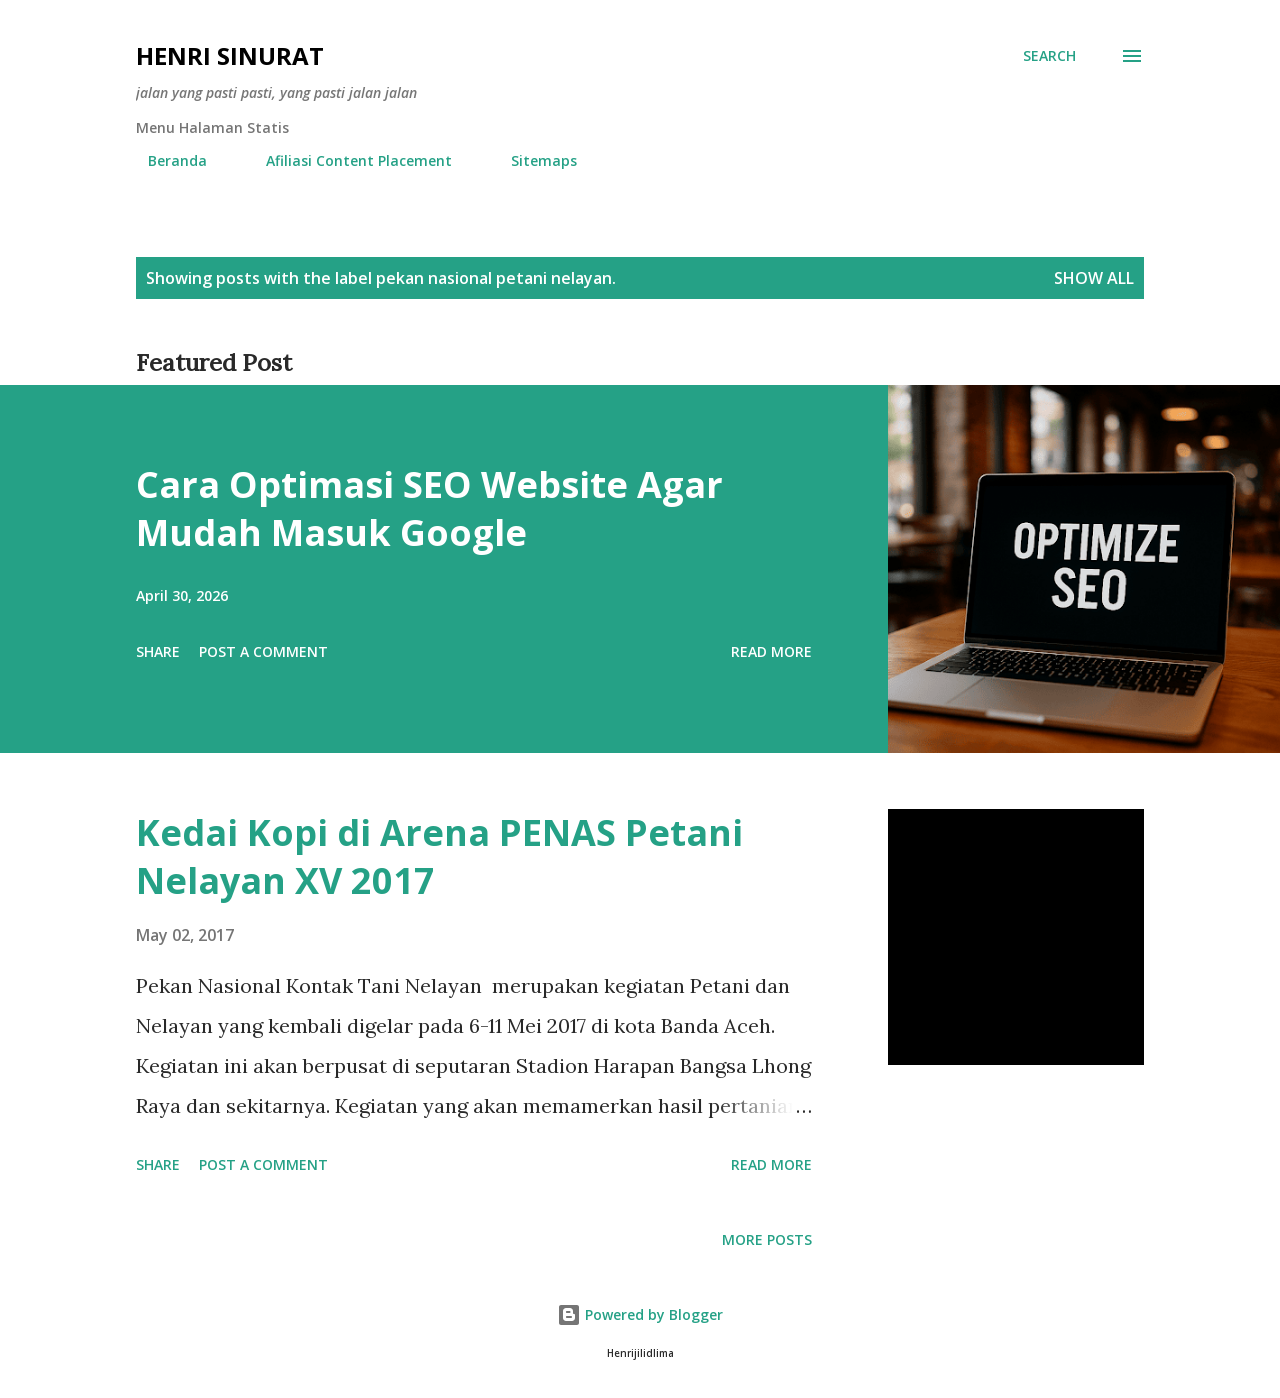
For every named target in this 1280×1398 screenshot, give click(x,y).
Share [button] (158, 651)
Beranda (165, 160)
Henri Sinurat (230, 55)
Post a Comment (263, 651)
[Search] (1049, 56)
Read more (771, 651)
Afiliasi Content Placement (347, 160)
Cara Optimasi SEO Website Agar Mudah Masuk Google (429, 508)
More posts (767, 1239)
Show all (1094, 278)
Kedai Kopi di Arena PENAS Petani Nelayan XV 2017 (439, 856)
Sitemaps (532, 160)
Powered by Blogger (640, 1314)
